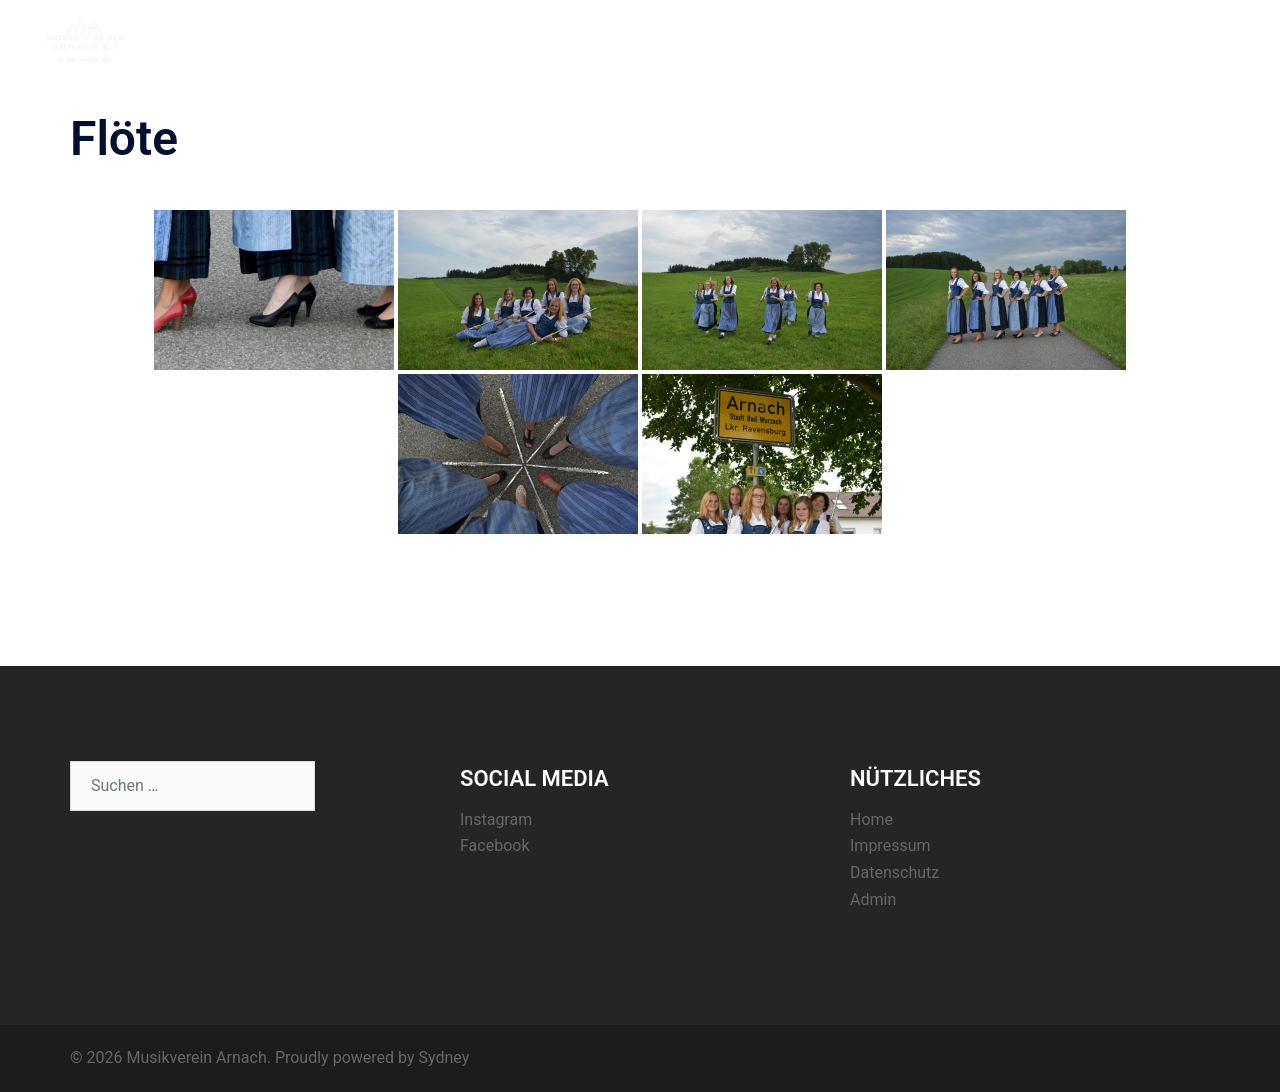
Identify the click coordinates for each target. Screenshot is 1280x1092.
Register (1093, 39)
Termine (1013, 39)
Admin (873, 899)
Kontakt (1171, 39)
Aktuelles (931, 39)
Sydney (443, 1057)
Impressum (890, 845)
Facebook (494, 845)
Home (855, 39)
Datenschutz (894, 872)
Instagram (496, 819)
